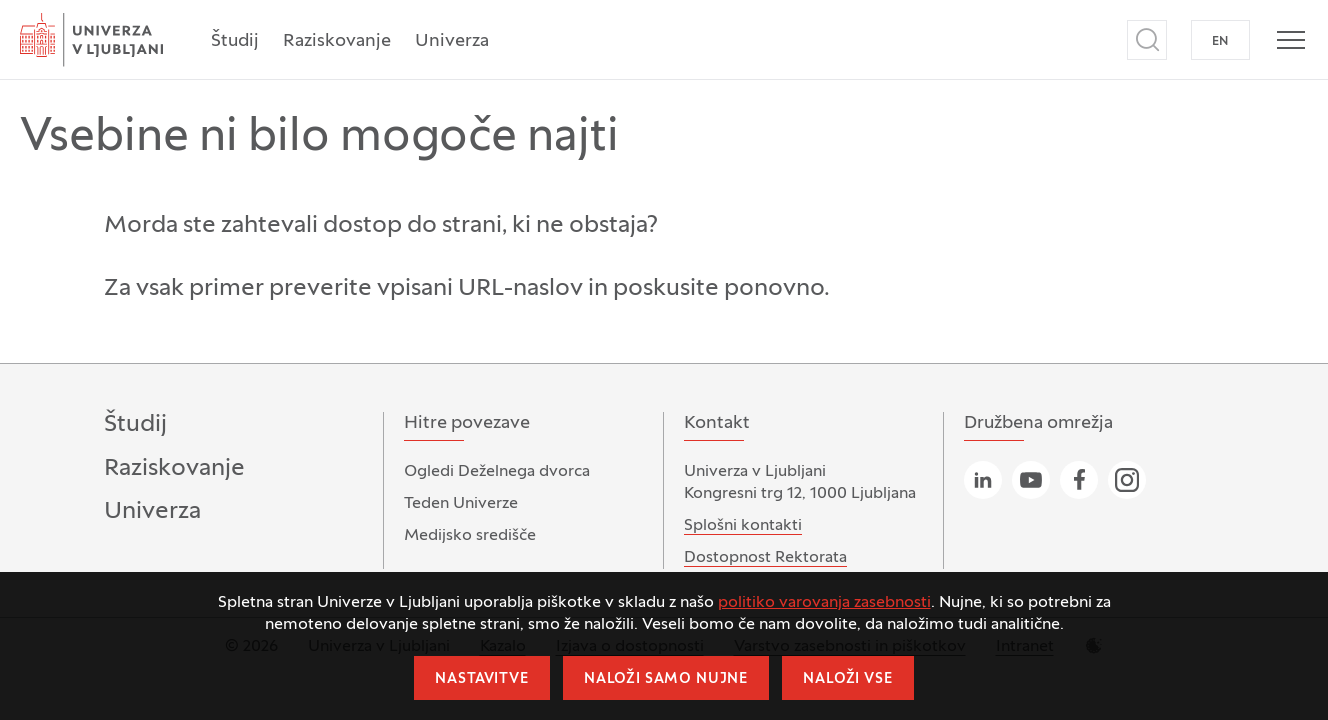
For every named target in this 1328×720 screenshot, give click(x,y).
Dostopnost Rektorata (765, 558)
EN (1220, 42)
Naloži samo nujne (666, 679)
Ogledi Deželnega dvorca (497, 472)
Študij (235, 41)
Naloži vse (847, 679)
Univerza (452, 41)
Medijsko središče (470, 536)
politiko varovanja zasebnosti (824, 603)
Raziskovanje (337, 41)
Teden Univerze (461, 504)
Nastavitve (481, 679)
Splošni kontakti (743, 526)
